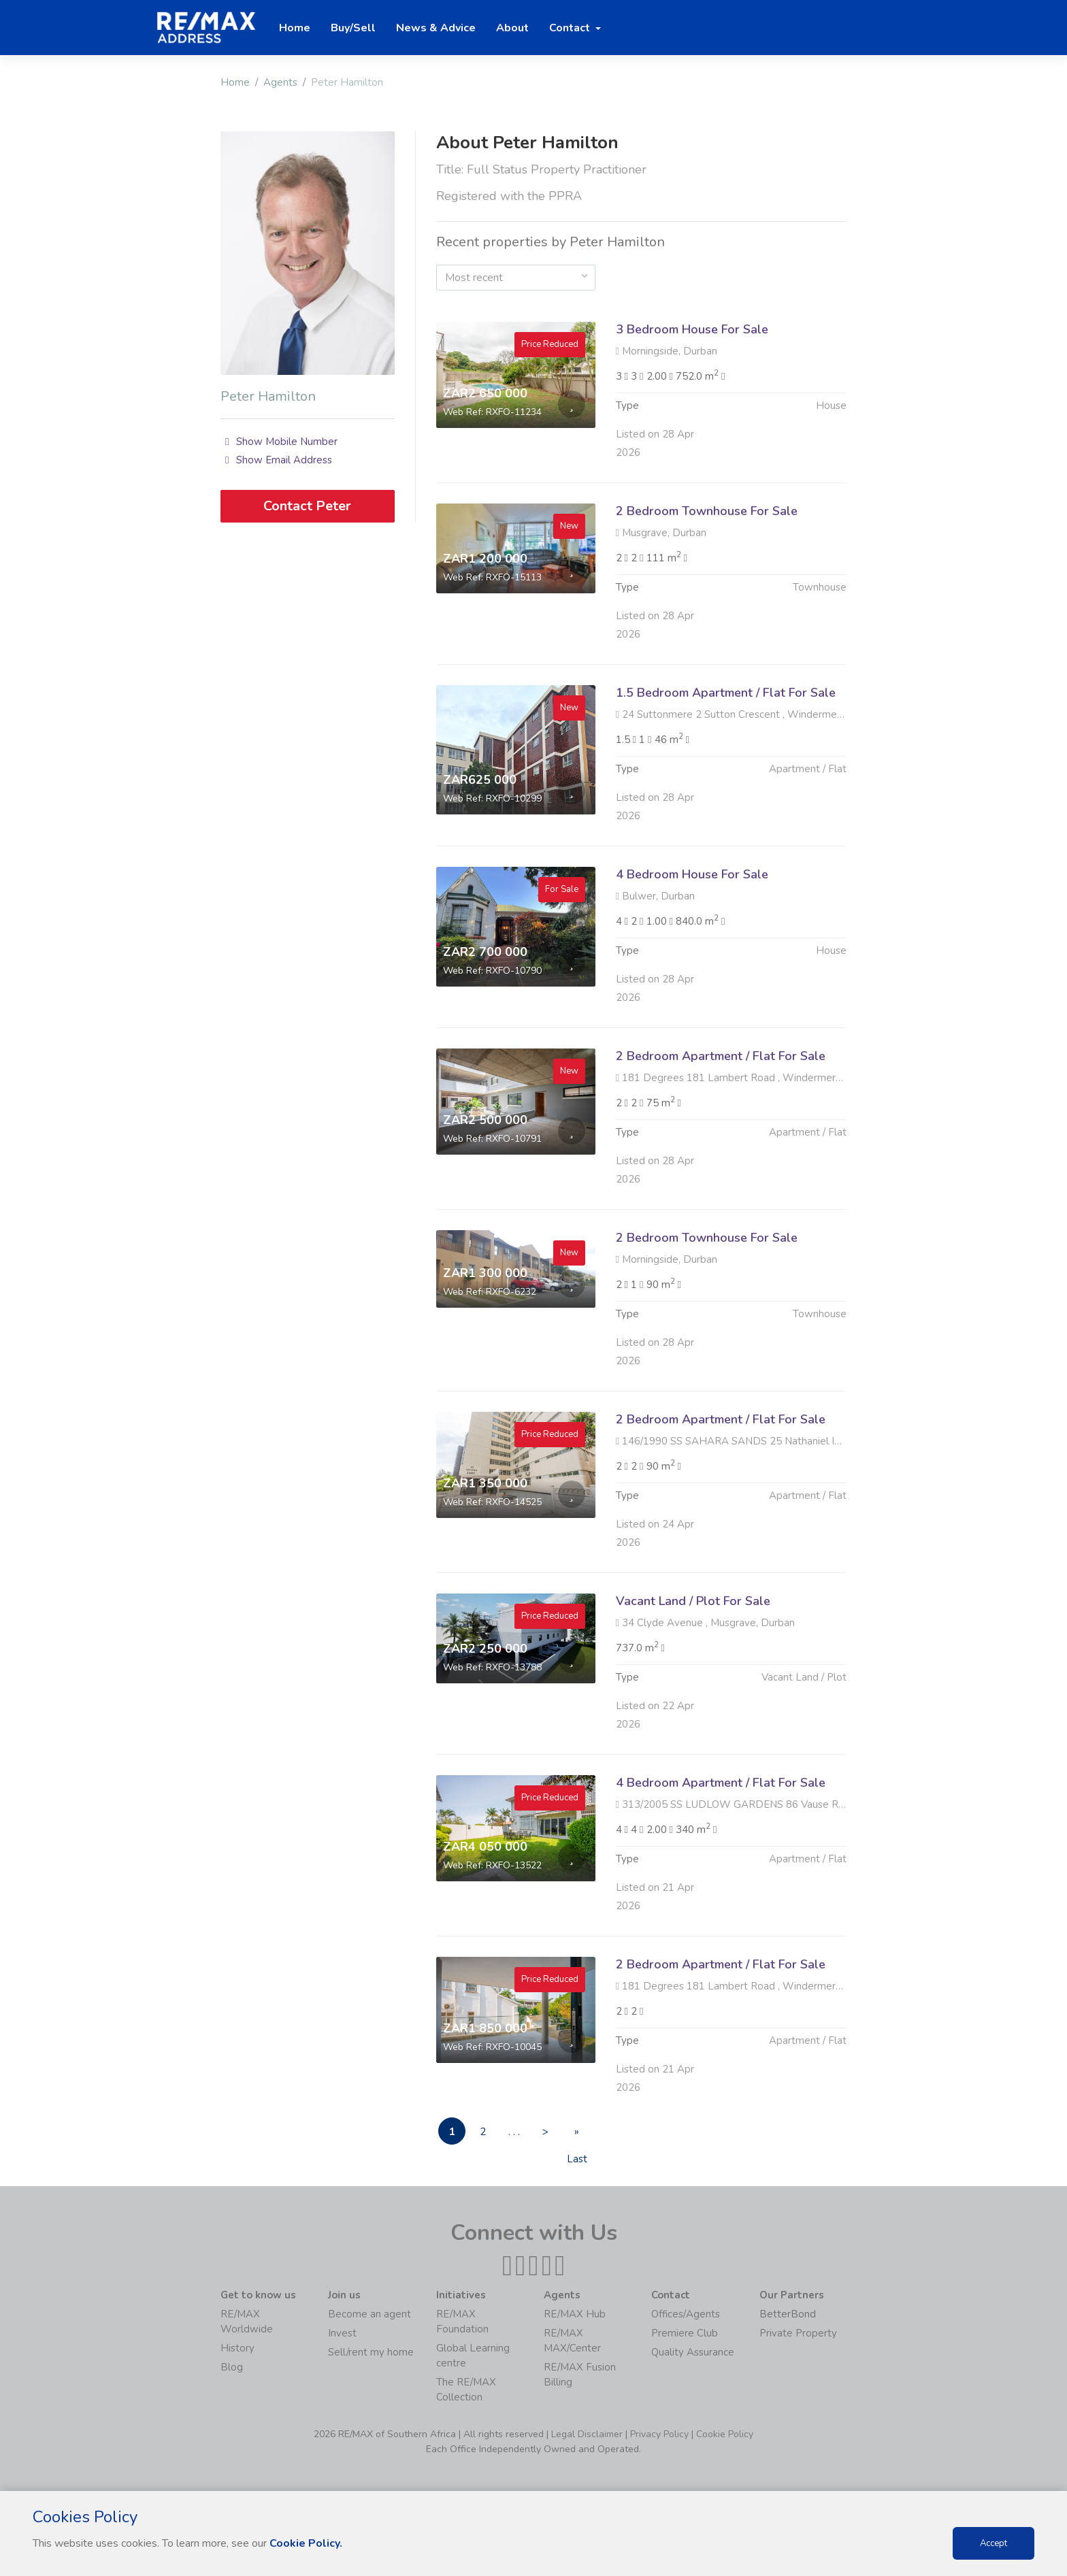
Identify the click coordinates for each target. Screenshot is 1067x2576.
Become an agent (369, 2314)
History (237, 2348)
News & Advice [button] (436, 27)
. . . (514, 2132)
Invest (342, 2333)
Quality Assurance (692, 2352)
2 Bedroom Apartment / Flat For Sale (720, 1122)
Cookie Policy (724, 2434)
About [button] (512, 27)
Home (235, 82)
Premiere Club (684, 2333)
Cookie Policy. (305, 2543)
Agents (280, 82)
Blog (231, 2367)
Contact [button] (571, 27)
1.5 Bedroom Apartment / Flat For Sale (726, 759)
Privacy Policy (659, 2434)
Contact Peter (307, 506)
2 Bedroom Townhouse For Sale (707, 577)
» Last (577, 2135)
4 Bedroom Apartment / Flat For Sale (720, 1849)
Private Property (798, 2333)
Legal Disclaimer (587, 2434)
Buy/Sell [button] (353, 27)
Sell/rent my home (371, 2352)
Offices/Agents (685, 2314)
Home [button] (294, 27)
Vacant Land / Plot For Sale (693, 1667)
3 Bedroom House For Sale (692, 329)
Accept (993, 2543)
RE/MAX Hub (575, 2314)
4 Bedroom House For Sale (692, 941)
